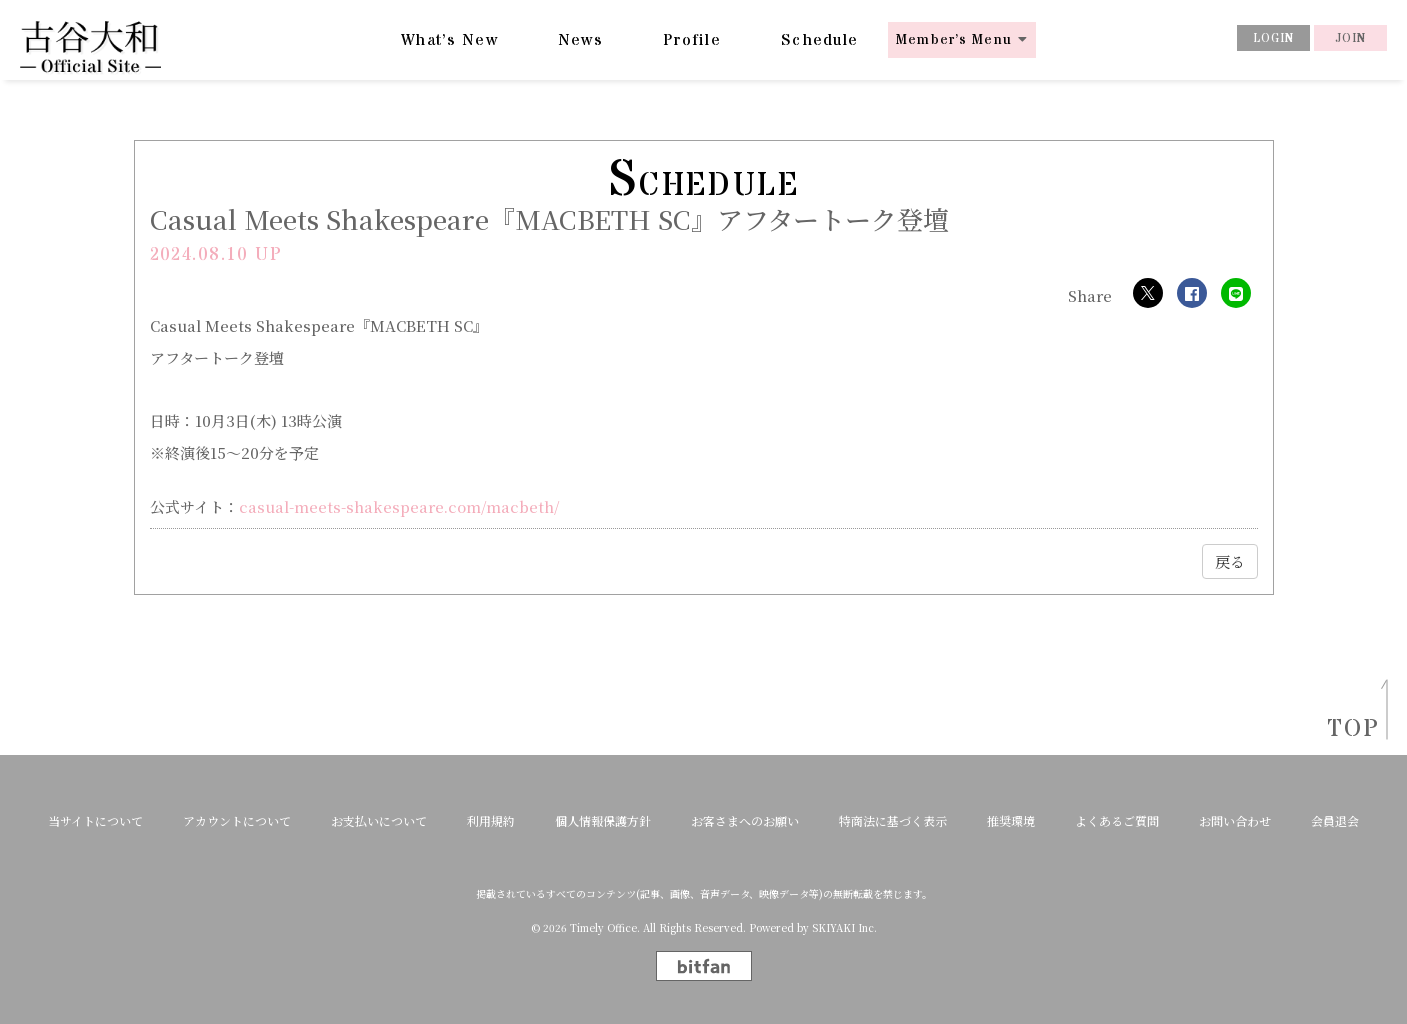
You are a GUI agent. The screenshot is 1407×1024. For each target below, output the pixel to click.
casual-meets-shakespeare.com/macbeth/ (399, 506)
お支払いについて (379, 821)
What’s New (449, 40)
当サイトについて (95, 821)
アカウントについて (237, 821)
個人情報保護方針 (603, 821)
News (580, 40)
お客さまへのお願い (745, 821)
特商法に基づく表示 (893, 821)
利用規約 (491, 821)
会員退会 (1335, 821)
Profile (692, 40)
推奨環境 (1011, 821)
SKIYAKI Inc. (844, 928)
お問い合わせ (1235, 821)
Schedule (819, 40)
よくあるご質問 (1117, 821)
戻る (1230, 561)
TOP (1347, 729)
